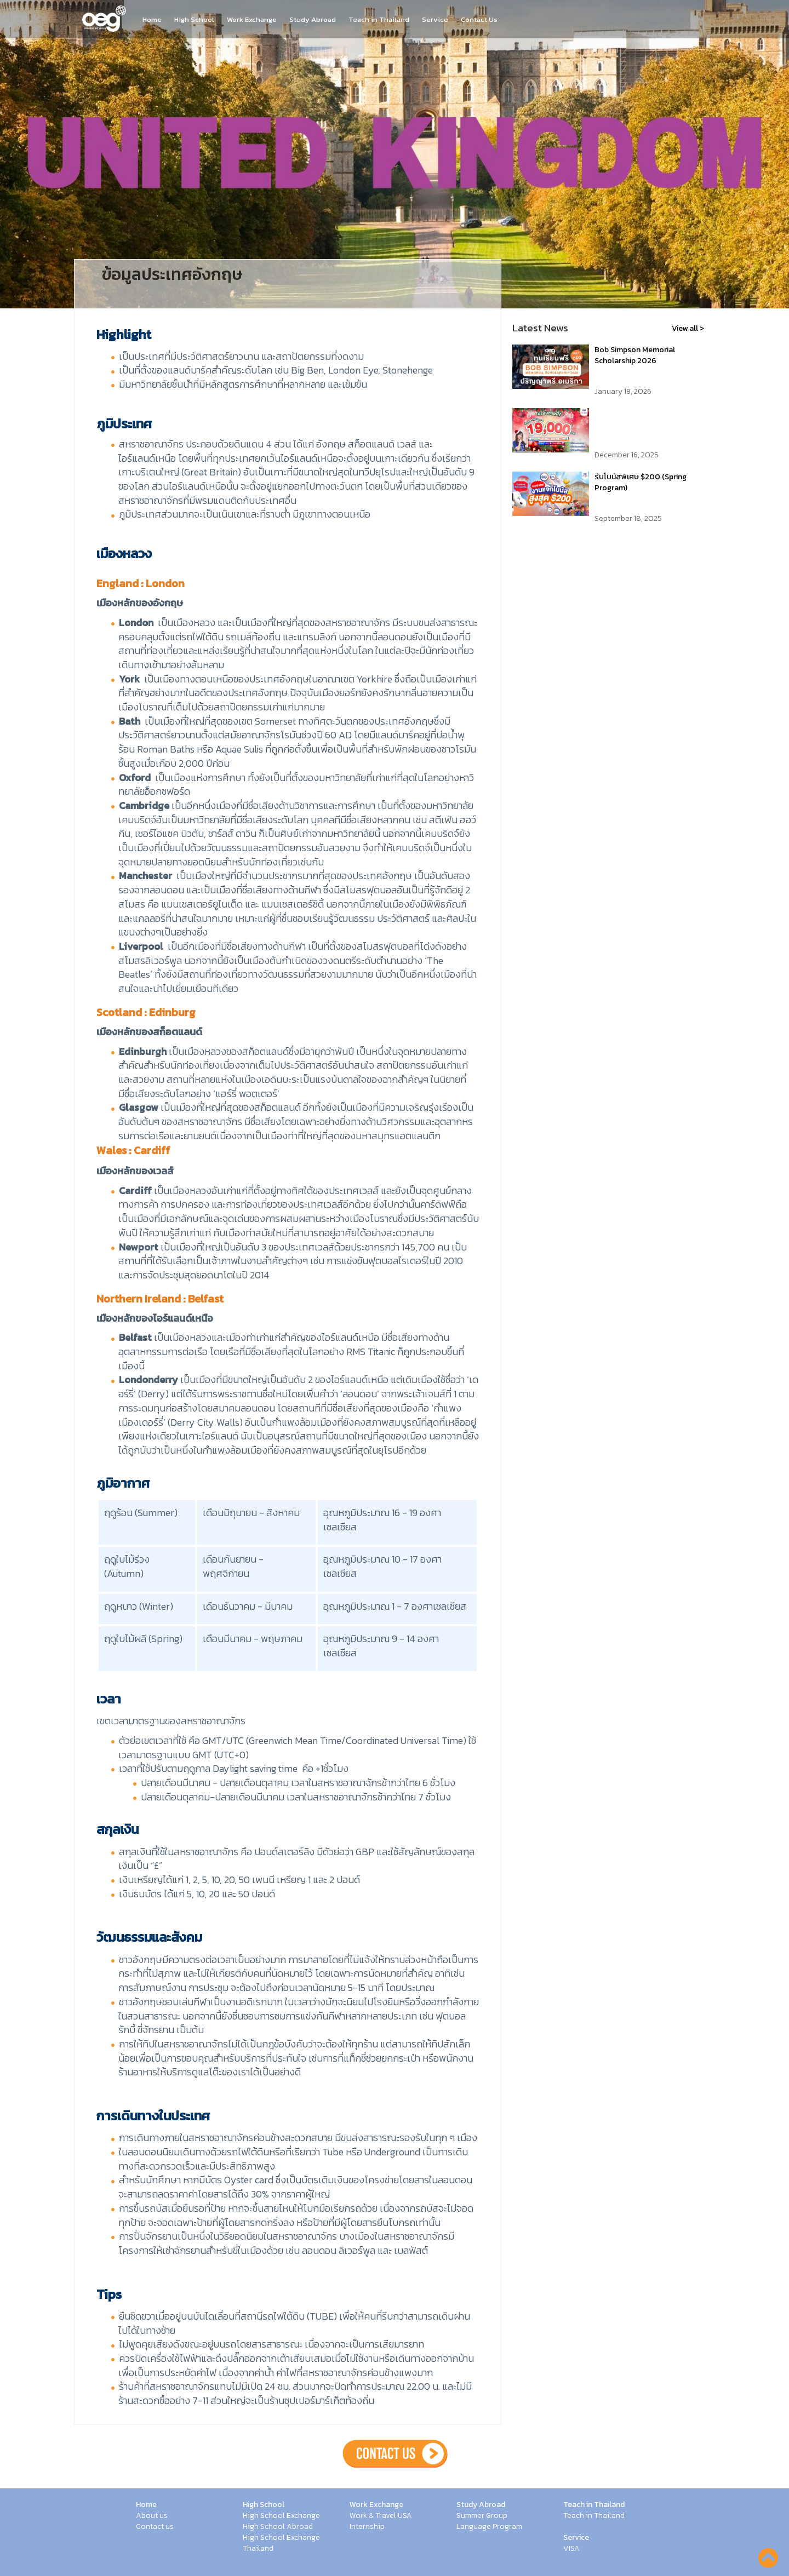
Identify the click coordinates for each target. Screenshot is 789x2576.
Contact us (155, 2526)
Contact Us (479, 20)
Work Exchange (252, 20)
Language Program (489, 2526)
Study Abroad (312, 20)
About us (152, 2515)
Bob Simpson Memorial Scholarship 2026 (634, 355)
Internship (367, 2526)
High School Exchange (281, 2515)
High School (194, 20)
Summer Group (481, 2515)
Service (435, 20)
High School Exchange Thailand (281, 2543)
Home (152, 20)
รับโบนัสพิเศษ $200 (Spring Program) (640, 482)
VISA (571, 2548)
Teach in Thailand (378, 20)
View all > (688, 328)
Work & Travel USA (381, 2515)
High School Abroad (278, 2526)
